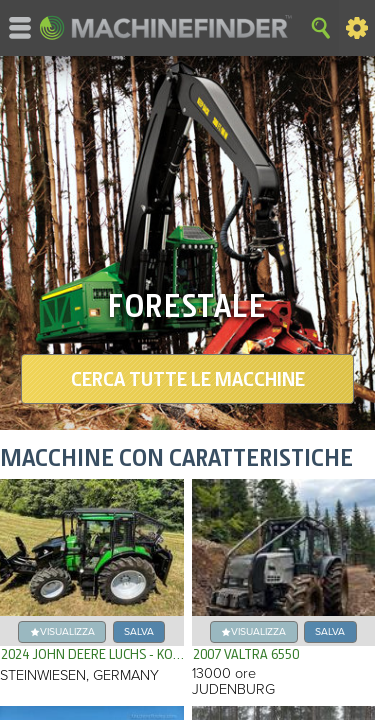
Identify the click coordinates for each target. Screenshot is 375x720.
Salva (139, 631)
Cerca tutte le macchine (188, 379)
